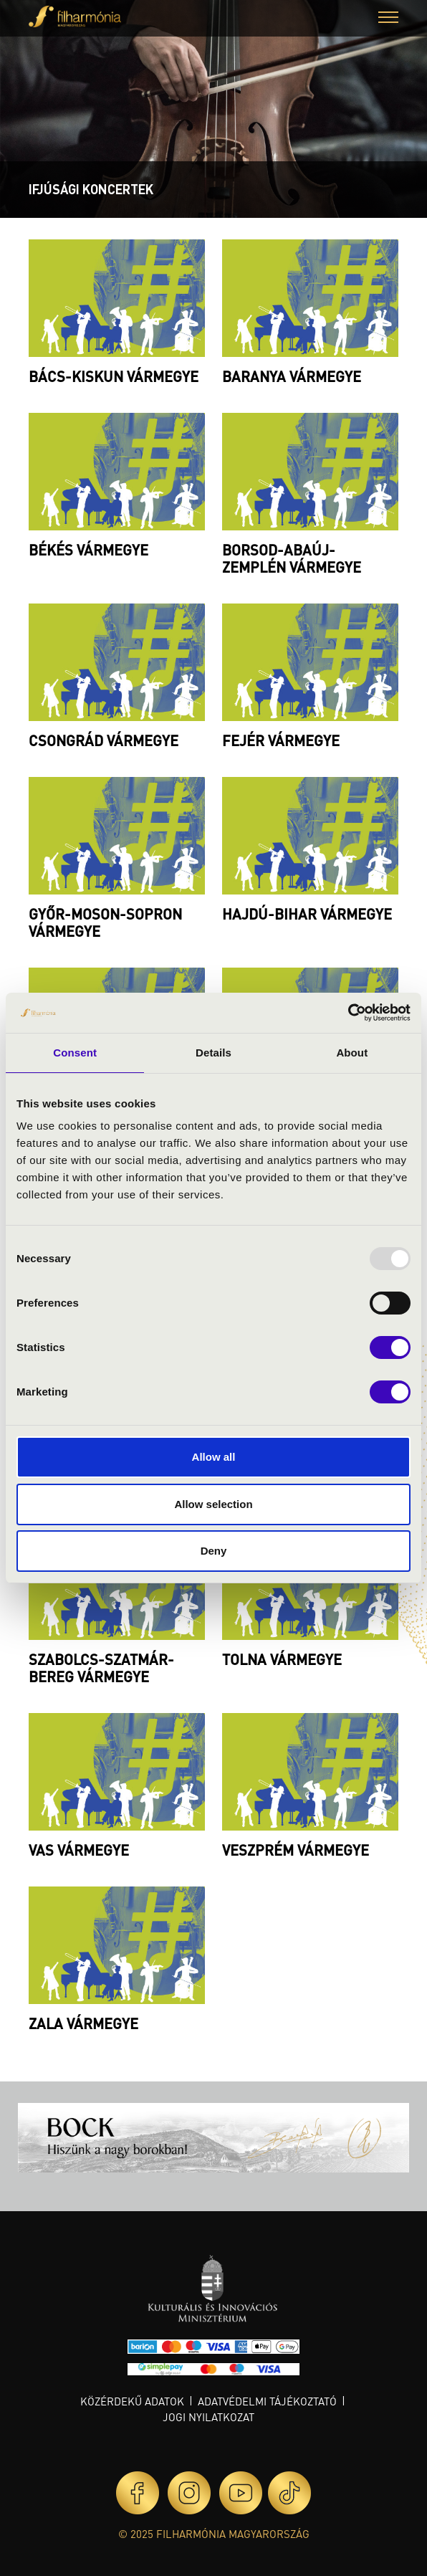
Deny (214, 1551)
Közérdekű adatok (132, 2401)
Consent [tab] (75, 1052)
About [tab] (352, 1052)
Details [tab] (213, 1052)
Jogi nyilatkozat (208, 2417)
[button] (388, 19)
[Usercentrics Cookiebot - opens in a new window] (348, 1012)
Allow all (214, 1457)
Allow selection (213, 1504)
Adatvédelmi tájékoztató (267, 2401)
